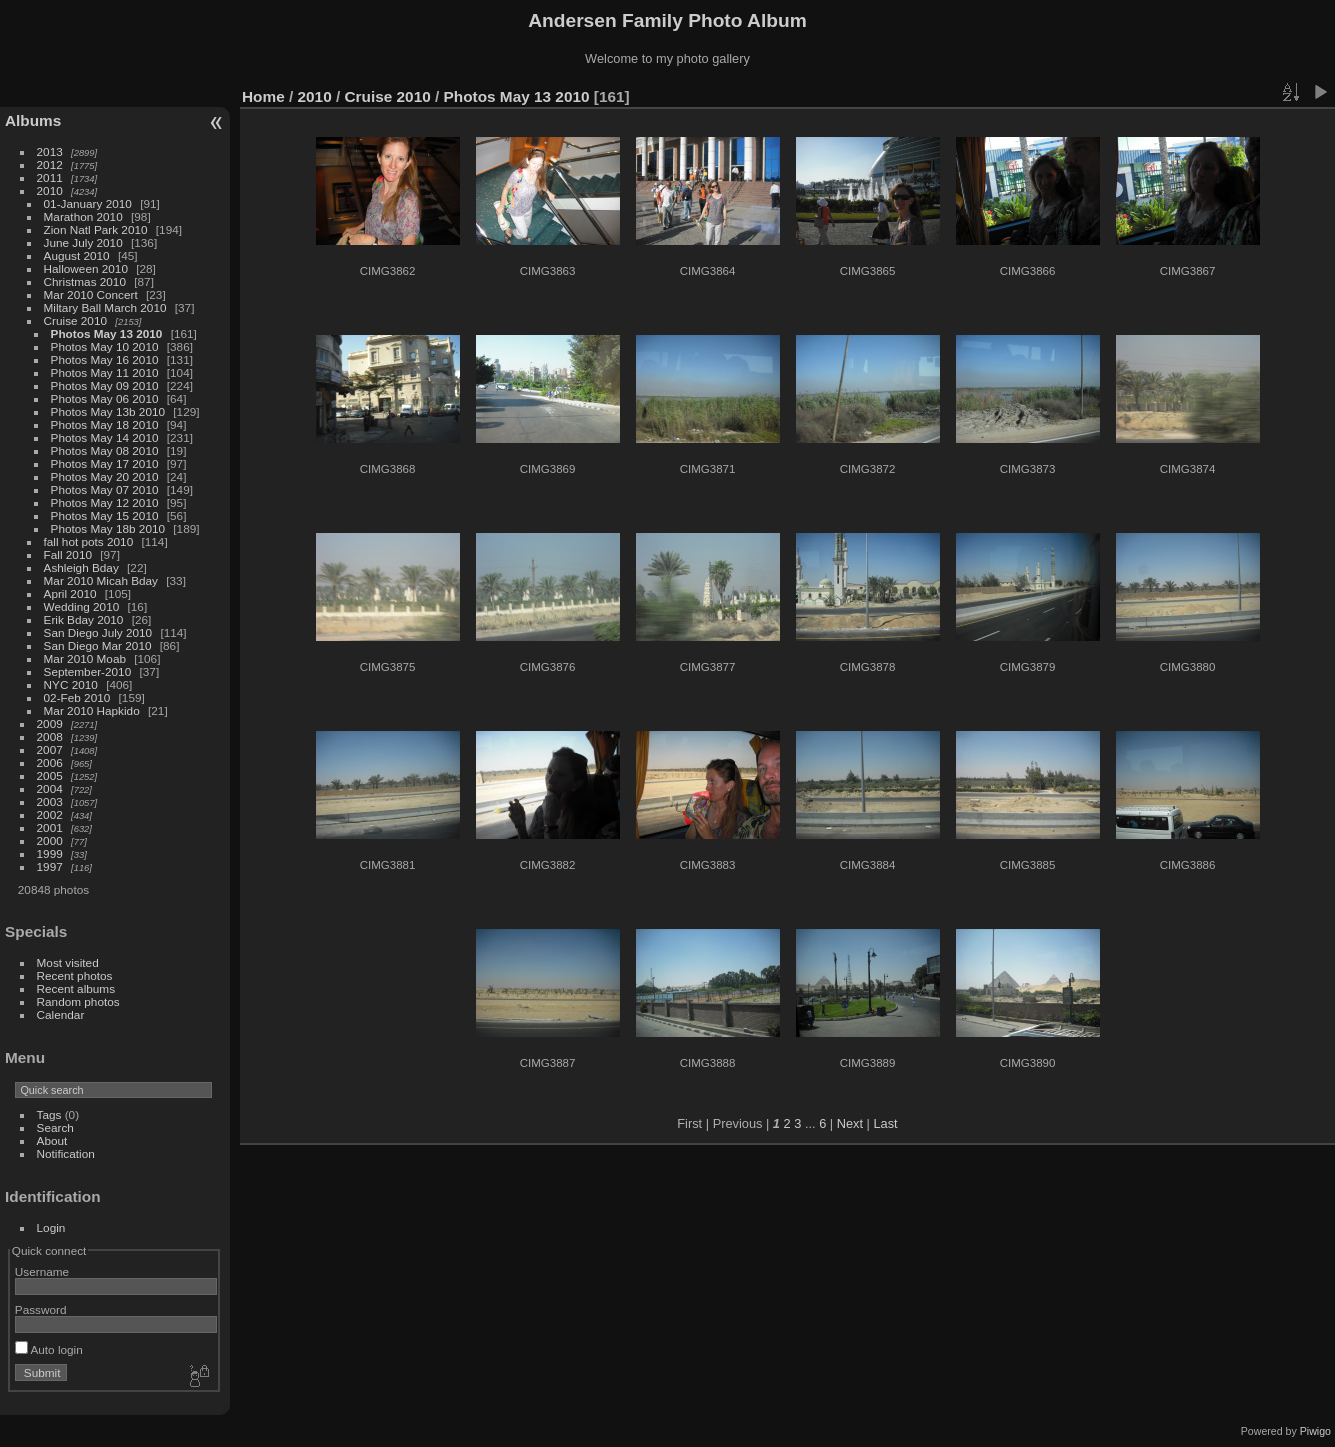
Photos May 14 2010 (105, 437)
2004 (50, 788)
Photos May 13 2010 (107, 333)
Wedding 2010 (82, 606)
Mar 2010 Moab (85, 658)
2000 (50, 840)
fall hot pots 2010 (89, 541)
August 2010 (77, 255)
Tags (49, 1114)
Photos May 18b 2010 (108, 528)
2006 (50, 762)
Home (263, 96)
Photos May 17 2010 (105, 463)
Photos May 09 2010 (105, 385)
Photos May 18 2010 (105, 424)
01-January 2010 (88, 203)
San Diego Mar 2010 (98, 645)
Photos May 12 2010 (105, 502)
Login (51, 1227)
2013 (50, 151)
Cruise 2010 (75, 320)
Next (850, 1123)
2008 (50, 736)
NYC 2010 (71, 684)
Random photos (78, 1001)
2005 (50, 775)
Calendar (61, 1014)
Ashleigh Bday (81, 567)
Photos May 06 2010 (105, 398)
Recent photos (75, 975)
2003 (50, 801)
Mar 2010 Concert (91, 294)
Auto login (49, 1349)
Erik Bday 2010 (84, 619)
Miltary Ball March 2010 (105, 307)
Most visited (68, 962)
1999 (50, 853)
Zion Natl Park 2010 (96, 229)
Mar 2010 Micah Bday (101, 580)
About (52, 1140)
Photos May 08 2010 (105, 450)
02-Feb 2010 (77, 697)
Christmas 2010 (85, 281)
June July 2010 (83, 242)
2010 (50, 190)
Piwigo (1315, 1431)
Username (42, 1271)
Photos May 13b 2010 (108, 411)
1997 (50, 866)
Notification (66, 1153)
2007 (50, 749)
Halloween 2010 (86, 268)
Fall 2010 (68, 554)
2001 (50, 827)
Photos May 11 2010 (105, 372)
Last (885, 1123)
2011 (50, 177)
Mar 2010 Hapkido (92, 710)
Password (41, 1309)
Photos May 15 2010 (105, 515)
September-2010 (88, 671)
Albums (33, 120)
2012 (50, 164)
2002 (50, 814)
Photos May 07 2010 (105, 489)
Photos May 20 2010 (105, 476)
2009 (50, 723)
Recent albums (76, 988)
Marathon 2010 (83, 216)
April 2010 (70, 593)
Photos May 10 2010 (105, 346)
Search (55, 1127)
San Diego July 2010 (98, 632)
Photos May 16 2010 (105, 359)
